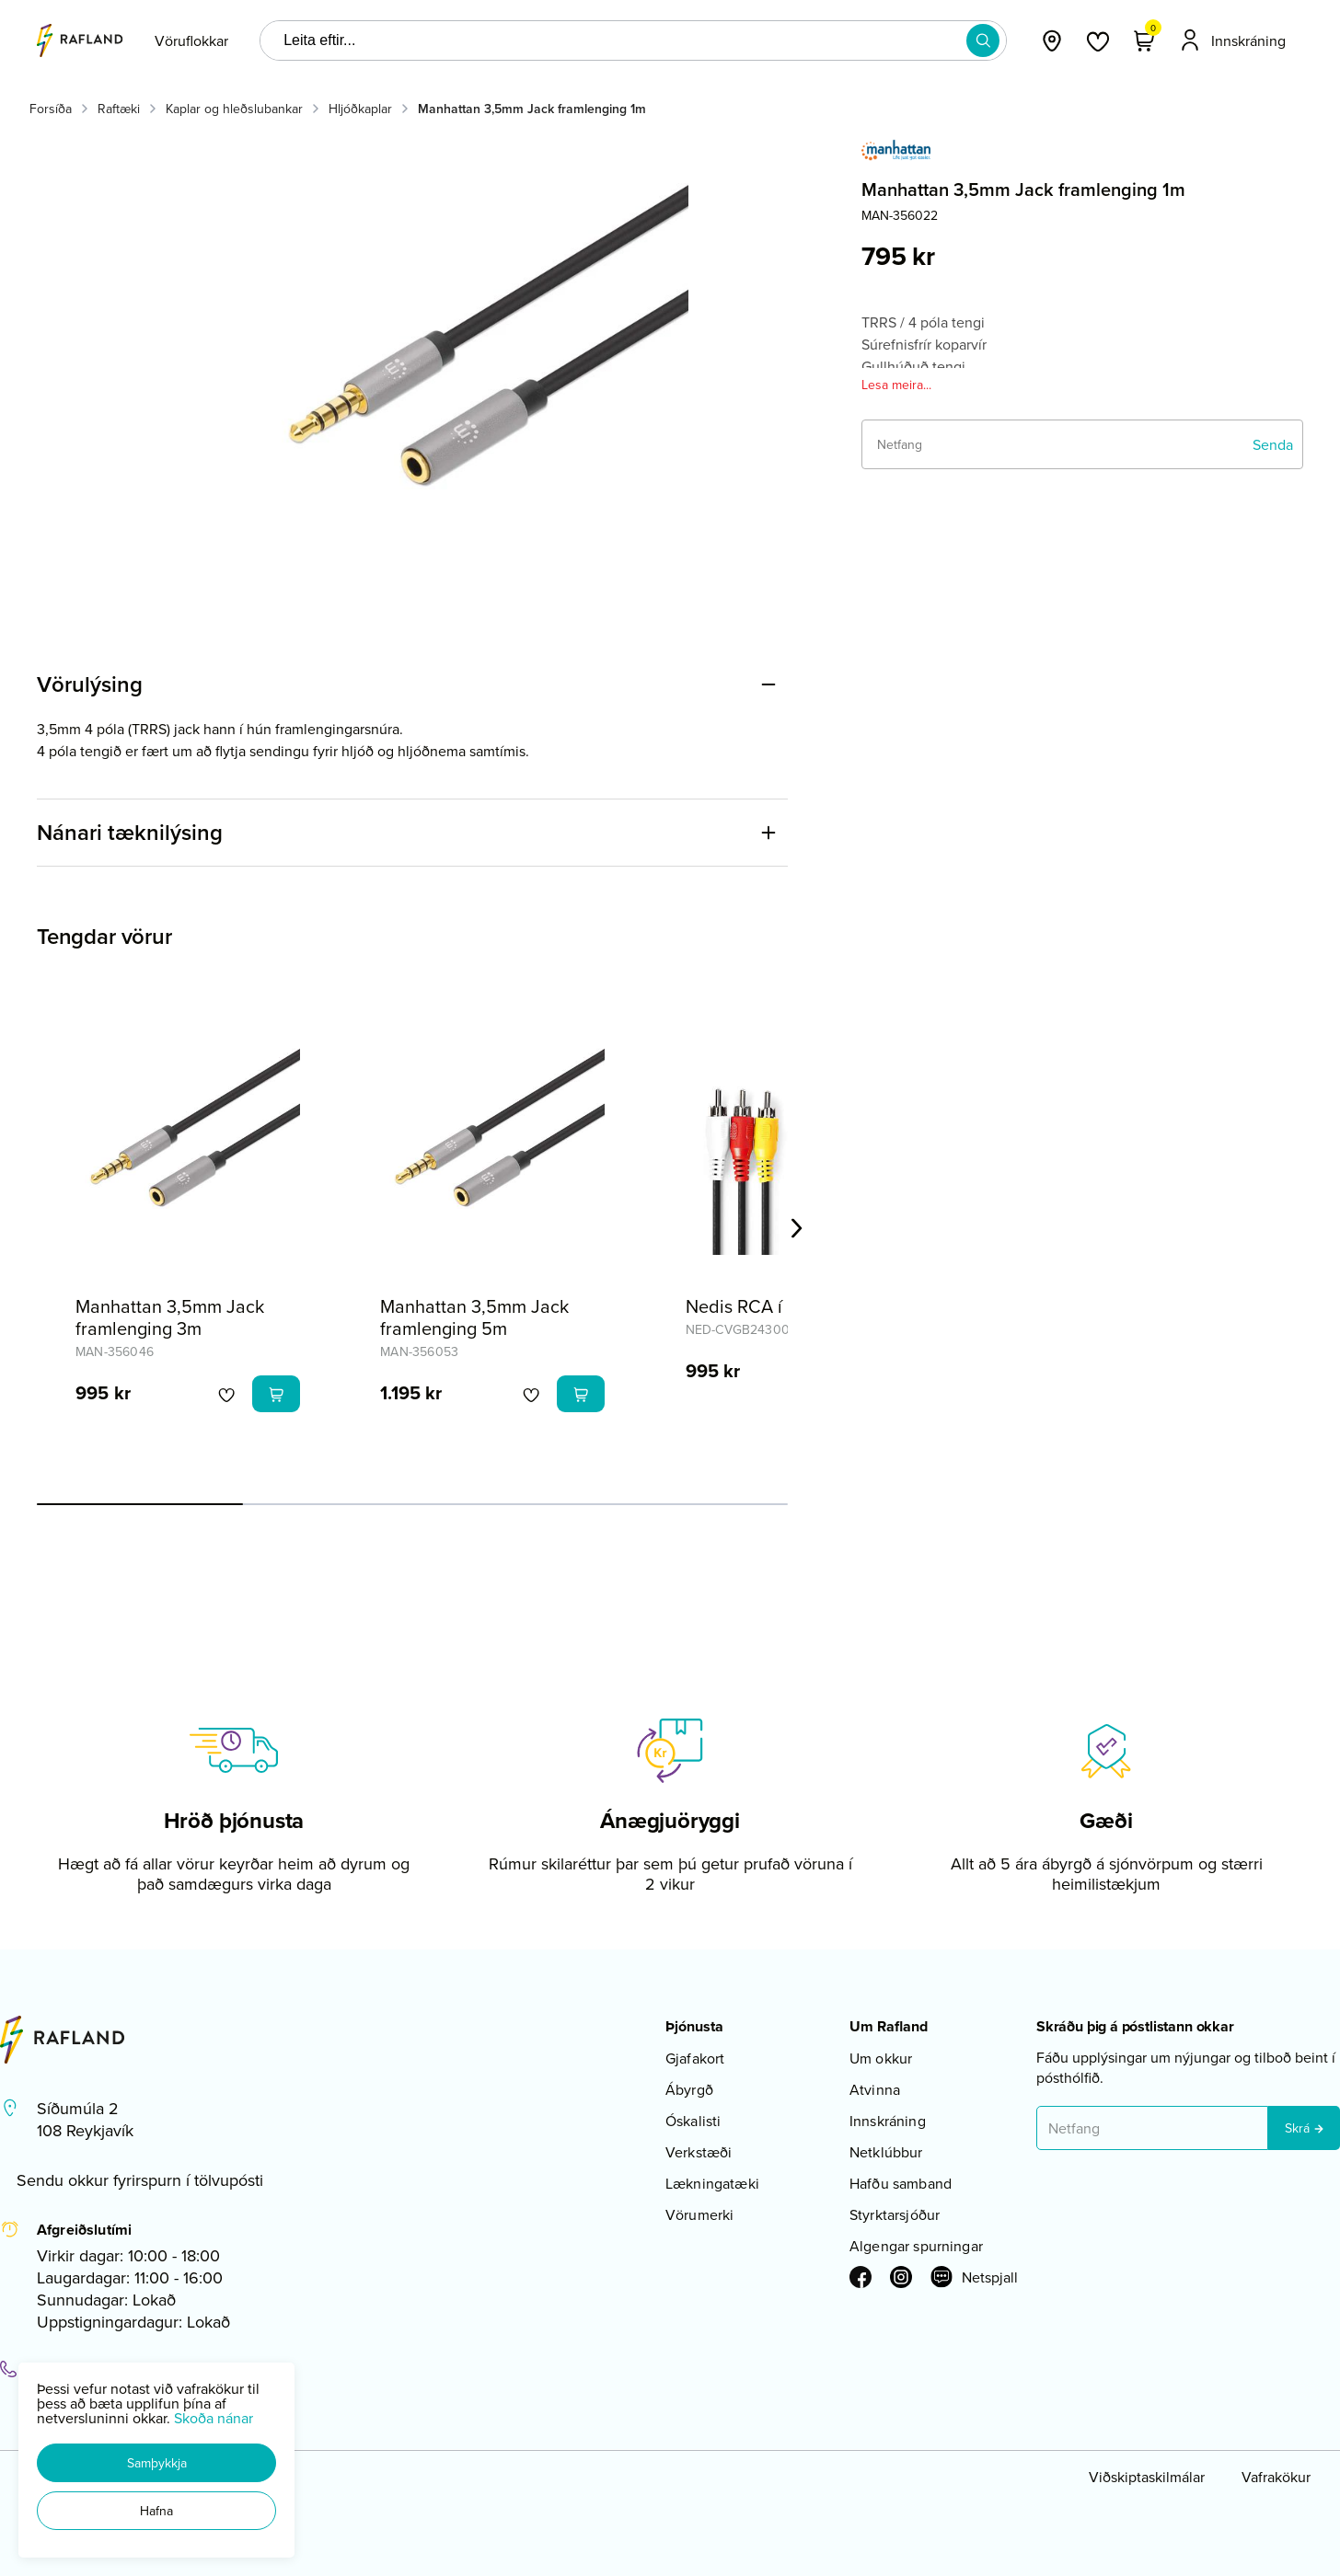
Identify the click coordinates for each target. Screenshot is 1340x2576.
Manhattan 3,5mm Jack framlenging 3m (169, 1317)
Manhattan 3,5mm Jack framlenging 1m (532, 108)
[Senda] (1273, 444)
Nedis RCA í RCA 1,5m (775, 1306)
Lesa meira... (896, 384)
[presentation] (191, 40)
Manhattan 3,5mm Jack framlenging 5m (474, 1317)
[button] (156, 2463)
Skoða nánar (213, 2418)
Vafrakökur (1276, 2477)
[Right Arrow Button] (797, 1229)
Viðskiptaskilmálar (1147, 2477)
